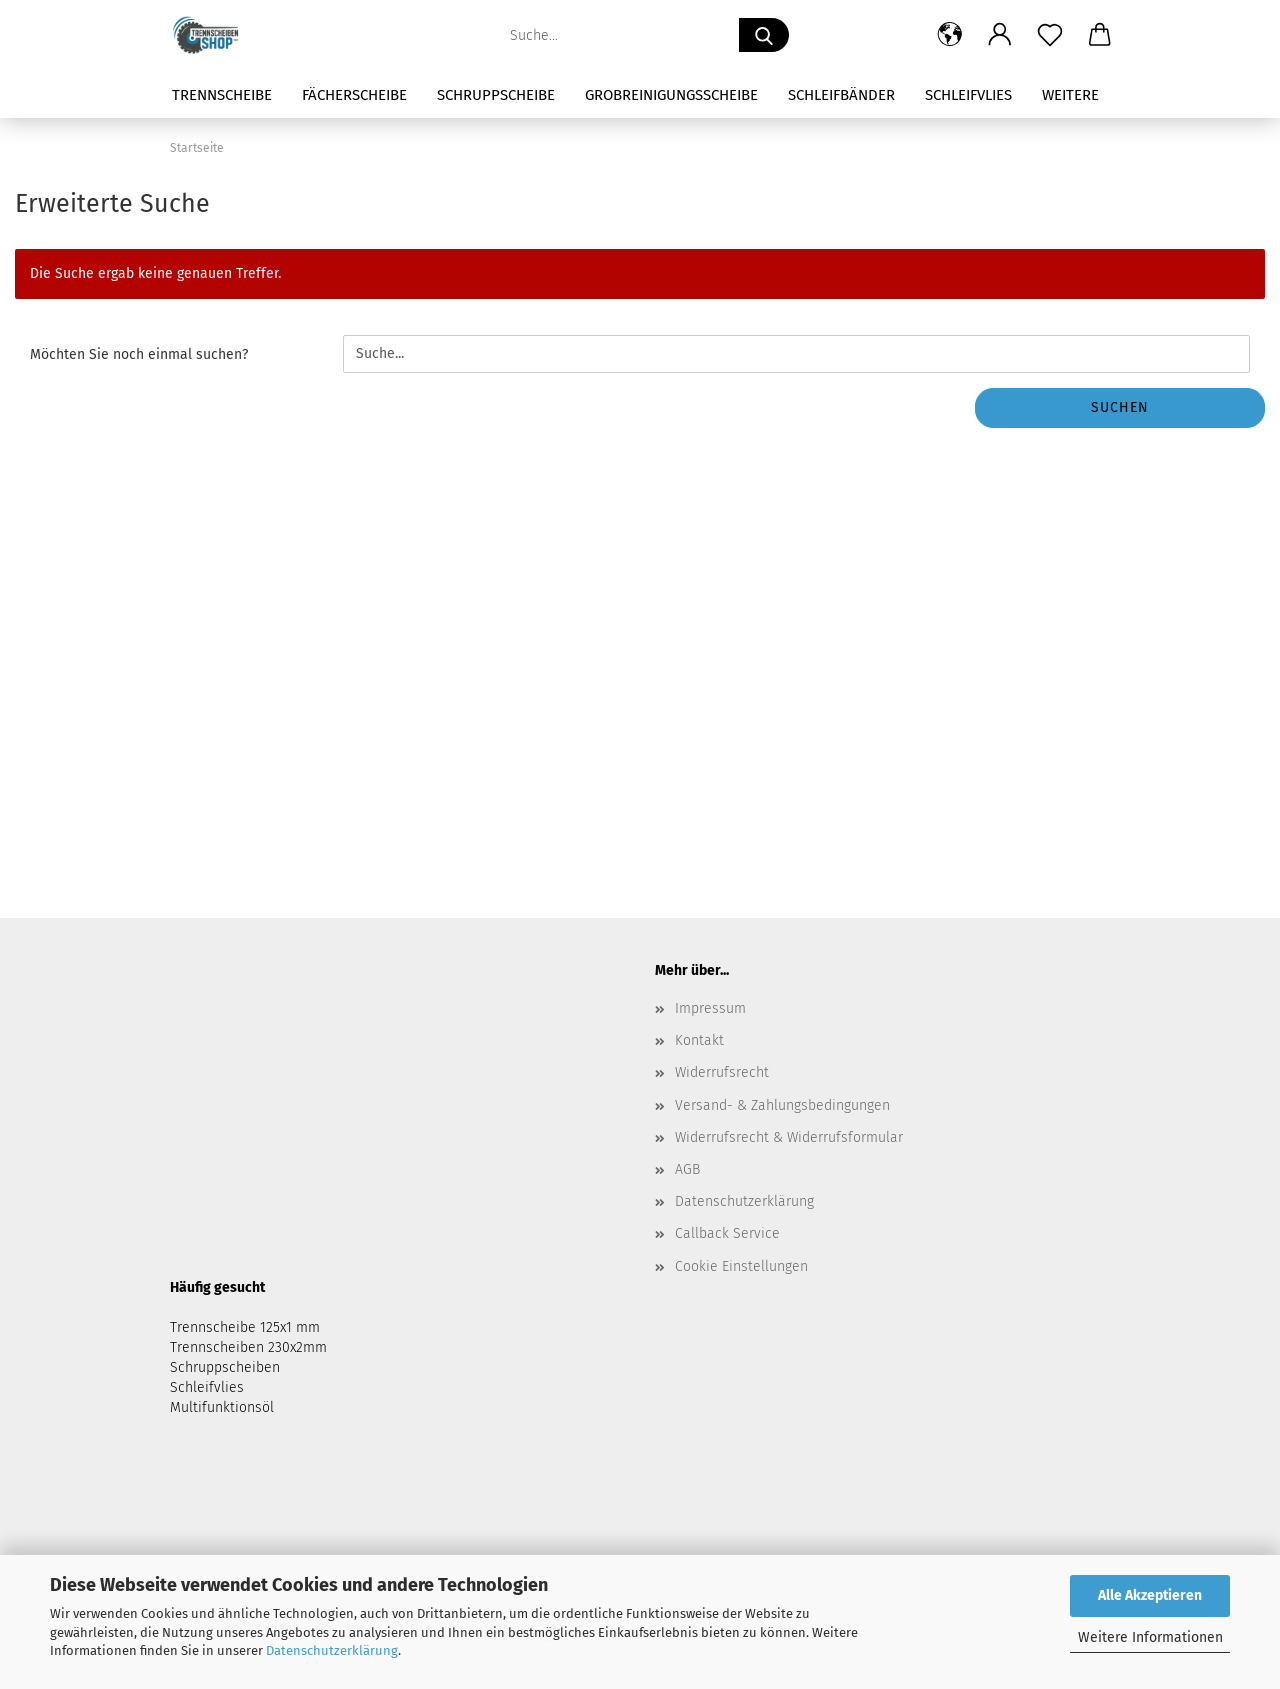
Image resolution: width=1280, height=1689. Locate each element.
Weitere (1070, 95)
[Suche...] (764, 35)
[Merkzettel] (1050, 35)
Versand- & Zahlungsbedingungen (782, 1105)
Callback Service (727, 1233)
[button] (950, 35)
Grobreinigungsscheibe (671, 95)
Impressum (710, 1008)
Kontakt (699, 1040)
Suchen (1120, 407)
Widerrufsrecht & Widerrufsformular (789, 1137)
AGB (687, 1169)
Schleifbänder (841, 95)
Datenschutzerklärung (332, 1650)
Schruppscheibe (496, 95)
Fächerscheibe (354, 95)
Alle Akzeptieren (1150, 1595)
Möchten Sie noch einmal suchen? (139, 354)
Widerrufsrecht (722, 1072)
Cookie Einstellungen (741, 1266)
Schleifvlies (968, 95)
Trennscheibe (222, 95)
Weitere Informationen (1150, 1637)
